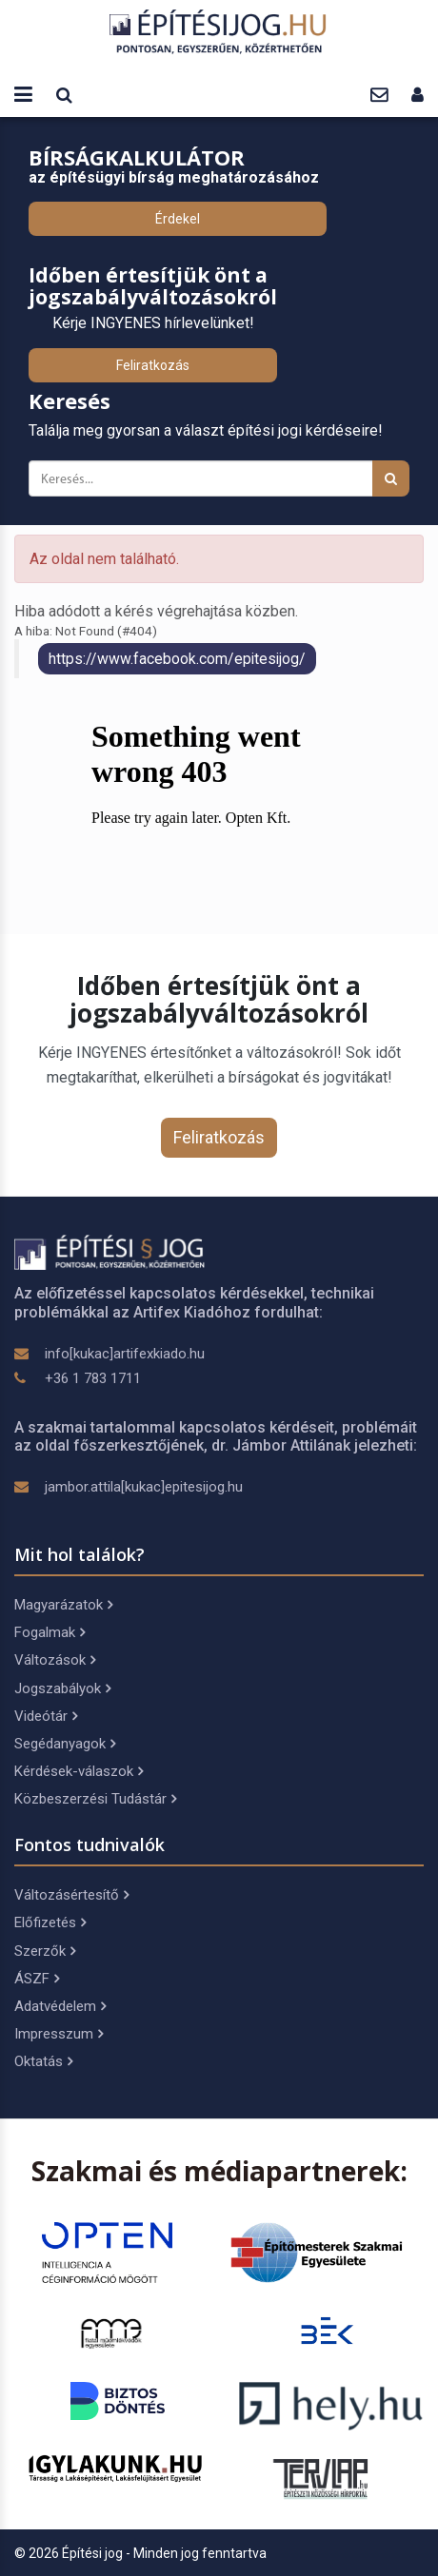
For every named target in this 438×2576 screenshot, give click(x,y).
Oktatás (43, 2061)
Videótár (45, 1716)
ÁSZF (36, 1978)
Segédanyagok (64, 1743)
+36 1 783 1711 (93, 1378)
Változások (54, 1660)
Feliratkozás (152, 365)
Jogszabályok (62, 1688)
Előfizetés (50, 1922)
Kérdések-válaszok (78, 1771)
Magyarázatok (63, 1604)
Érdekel (177, 218)
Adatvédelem (60, 2006)
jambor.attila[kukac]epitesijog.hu (144, 1486)
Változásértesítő (71, 1894)
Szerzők (44, 1951)
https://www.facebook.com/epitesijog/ (177, 659)
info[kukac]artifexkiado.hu (125, 1353)
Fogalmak (49, 1632)
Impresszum (58, 2033)
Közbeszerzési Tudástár (95, 1798)
